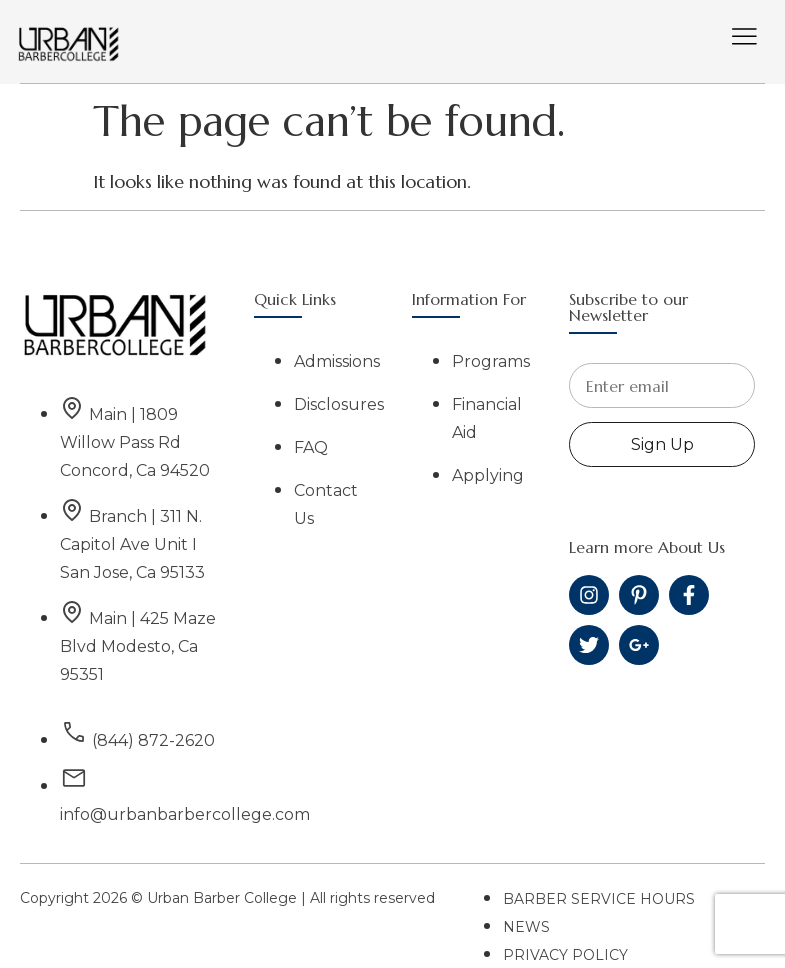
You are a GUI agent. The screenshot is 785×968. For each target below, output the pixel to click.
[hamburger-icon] (744, 38)
